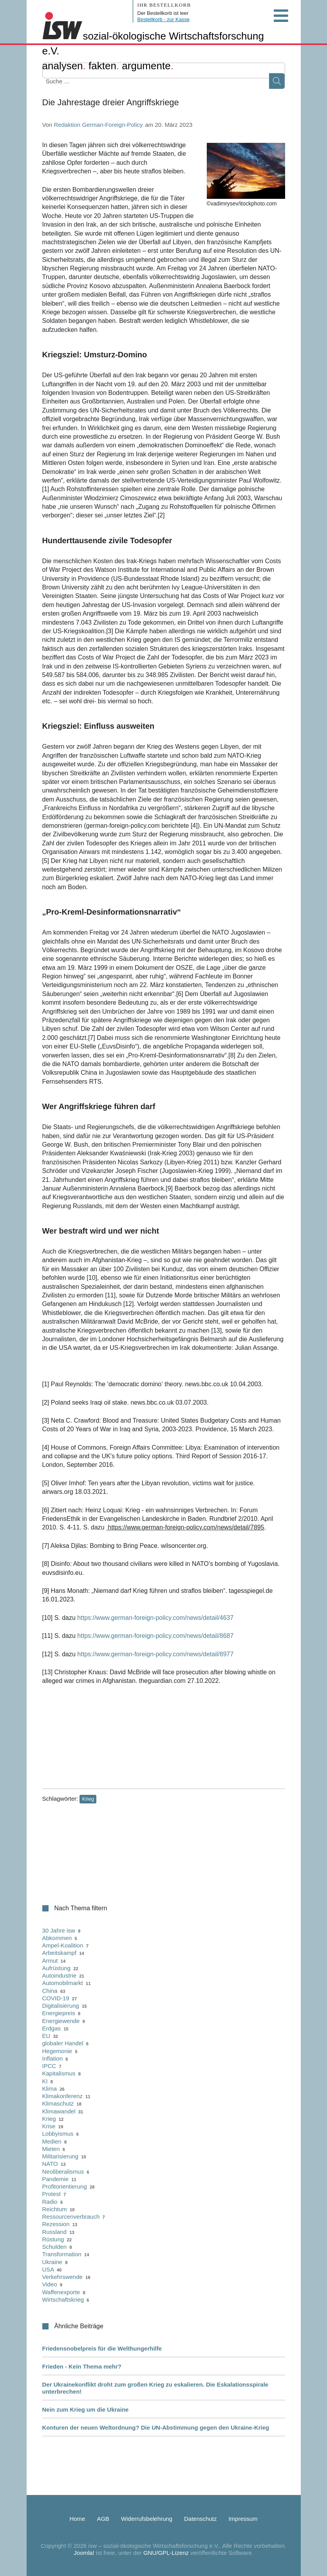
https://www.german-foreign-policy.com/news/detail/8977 (155, 1654)
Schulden (54, 2246)
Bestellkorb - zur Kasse (163, 19)
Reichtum (54, 2209)
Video (49, 2284)
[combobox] (82, 81)
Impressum (242, 2518)
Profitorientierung (64, 2186)
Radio (50, 2201)
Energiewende (61, 2021)
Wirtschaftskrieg (63, 2299)
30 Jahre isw (58, 1930)
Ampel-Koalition (62, 1945)
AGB (103, 2518)
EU (46, 2035)
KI (45, 2081)
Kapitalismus (59, 2073)
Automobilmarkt (62, 1983)
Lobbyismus (58, 2133)
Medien (51, 2141)
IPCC (49, 2066)
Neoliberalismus (63, 2171)
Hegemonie (57, 2051)
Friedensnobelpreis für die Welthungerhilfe (102, 2348)
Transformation (61, 2254)
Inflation (52, 2058)
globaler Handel (62, 2043)
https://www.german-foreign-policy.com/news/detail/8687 (155, 1635)
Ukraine (52, 2262)
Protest (51, 2194)
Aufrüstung (56, 1968)
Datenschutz (200, 2518)
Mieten (51, 2148)
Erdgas (51, 2028)
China (50, 1990)
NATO (50, 2163)
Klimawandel (59, 2111)
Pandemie (55, 2179)
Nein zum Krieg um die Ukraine (85, 2409)
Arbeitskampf (59, 1952)
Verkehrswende (62, 2276)
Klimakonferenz (62, 2096)
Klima (49, 2088)
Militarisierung (60, 2156)
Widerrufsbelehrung (146, 2518)
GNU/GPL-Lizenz (166, 2552)
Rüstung (53, 2239)
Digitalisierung (60, 2005)
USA (48, 2269)
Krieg (88, 1799)
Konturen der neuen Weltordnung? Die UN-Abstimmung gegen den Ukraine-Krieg (155, 2427)
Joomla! (84, 2552)
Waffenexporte (61, 2292)
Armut (50, 1960)
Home (77, 2518)
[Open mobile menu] (281, 15)
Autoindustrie (59, 1975)
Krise (49, 2126)
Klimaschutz (58, 2103)
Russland (54, 2231)
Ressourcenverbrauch (71, 2216)
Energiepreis (58, 2013)
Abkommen (57, 1938)
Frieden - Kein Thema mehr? (82, 2366)
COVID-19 (55, 1998)
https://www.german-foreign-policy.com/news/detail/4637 (155, 1617)
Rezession (56, 2224)
